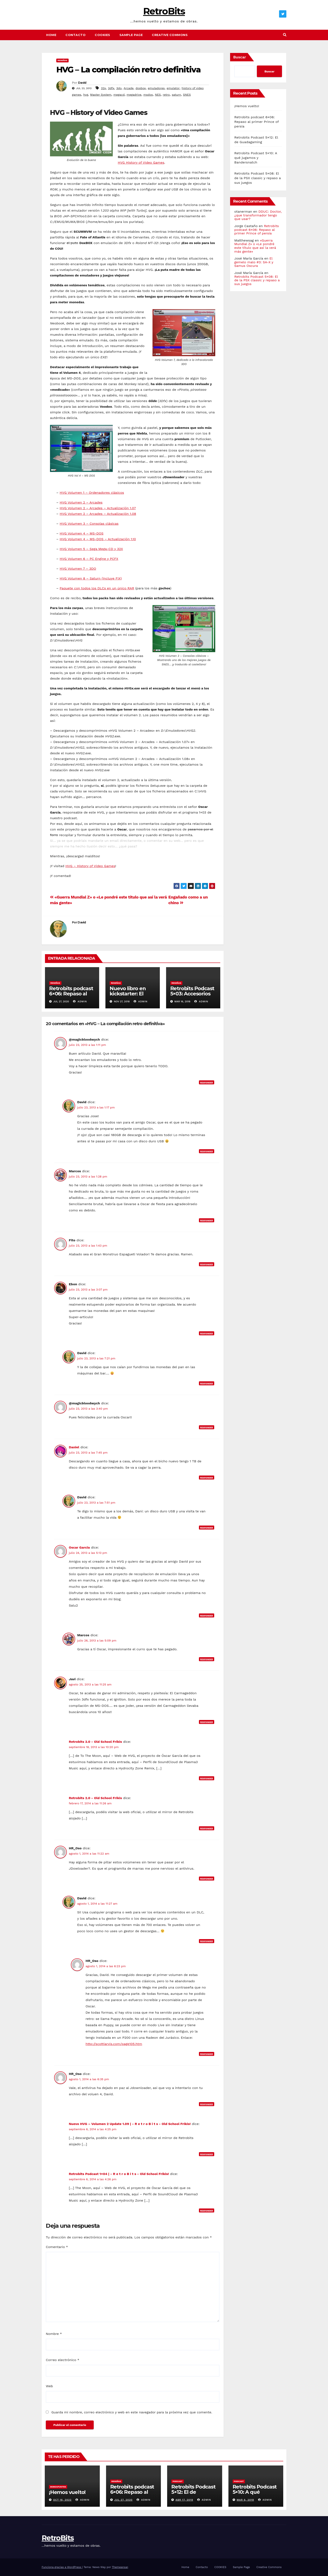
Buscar (239, 57)
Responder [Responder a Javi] (206, 1722)
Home (51, 35)
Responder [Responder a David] (206, 1151)
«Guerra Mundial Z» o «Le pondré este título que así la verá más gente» (255, 245)
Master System (100, 94)
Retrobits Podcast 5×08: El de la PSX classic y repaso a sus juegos (257, 178)
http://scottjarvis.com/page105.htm (114, 2044)
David (82, 83)
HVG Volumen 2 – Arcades (81, 502)
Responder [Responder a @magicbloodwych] (206, 1082)
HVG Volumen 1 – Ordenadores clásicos (92, 493)
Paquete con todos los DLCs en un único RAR (97, 588)
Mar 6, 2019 (245, 2499)
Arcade (128, 88)
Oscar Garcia (79, 1547)
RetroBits (164, 11)
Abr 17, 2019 (184, 2499)
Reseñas (62, 60)
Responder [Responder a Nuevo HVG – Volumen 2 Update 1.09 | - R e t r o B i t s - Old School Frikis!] (206, 2154)
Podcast (178, 2481)
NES (158, 94)
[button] (284, 35)
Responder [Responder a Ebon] (206, 1333)
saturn (176, 94)
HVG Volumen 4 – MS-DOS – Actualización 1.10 (98, 539)
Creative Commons (170, 35)
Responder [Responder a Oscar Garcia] (206, 1615)
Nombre (54, 2334)
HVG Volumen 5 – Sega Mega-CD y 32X (91, 549)
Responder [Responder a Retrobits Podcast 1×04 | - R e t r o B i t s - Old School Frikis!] (206, 2210)
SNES (187, 94)
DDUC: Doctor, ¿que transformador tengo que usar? (258, 215)
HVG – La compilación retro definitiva (128, 70)
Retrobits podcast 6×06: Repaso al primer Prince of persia (71, 996)
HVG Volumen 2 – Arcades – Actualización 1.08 (98, 514)
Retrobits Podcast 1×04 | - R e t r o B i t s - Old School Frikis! (119, 2174)
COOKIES (102, 35)
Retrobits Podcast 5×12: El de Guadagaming (193, 2492)
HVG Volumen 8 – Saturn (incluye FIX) (91, 578)
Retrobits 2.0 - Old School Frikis (95, 1742)
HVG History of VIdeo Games (141, 163)
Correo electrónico (62, 2360)
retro (166, 94)
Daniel (74, 1447)
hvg (85, 94)
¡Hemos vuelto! (246, 106)
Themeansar (120, 2567)
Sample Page (131, 35)
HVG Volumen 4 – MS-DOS (81, 533)
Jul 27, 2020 (123, 2499)
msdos (148, 94)
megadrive (134, 94)
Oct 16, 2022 (62, 2499)
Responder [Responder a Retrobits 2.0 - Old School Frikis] (206, 1778)
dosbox (141, 88)
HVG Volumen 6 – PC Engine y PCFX (89, 559)
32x (103, 88)
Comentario (57, 2247)
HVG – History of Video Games (90, 866)
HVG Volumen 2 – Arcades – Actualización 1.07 (98, 508)
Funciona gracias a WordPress (62, 2567)
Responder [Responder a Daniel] (206, 1477)
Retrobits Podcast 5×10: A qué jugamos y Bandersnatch (255, 157)
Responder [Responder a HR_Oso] (206, 1878)
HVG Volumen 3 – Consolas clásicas (89, 524)
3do (119, 88)
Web (49, 2386)
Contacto (75, 35)
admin (80, 1001)
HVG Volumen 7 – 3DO (78, 569)
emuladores (156, 88)
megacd (118, 94)
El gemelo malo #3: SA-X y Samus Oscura (253, 262)
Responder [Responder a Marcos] (206, 1220)
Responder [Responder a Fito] (206, 1264)
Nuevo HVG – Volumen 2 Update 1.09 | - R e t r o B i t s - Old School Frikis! (130, 2124)
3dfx (111, 88)
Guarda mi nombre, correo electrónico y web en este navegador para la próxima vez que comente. (131, 2412)
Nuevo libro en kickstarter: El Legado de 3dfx (129, 993)
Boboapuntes (58, 2487)
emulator (173, 88)
